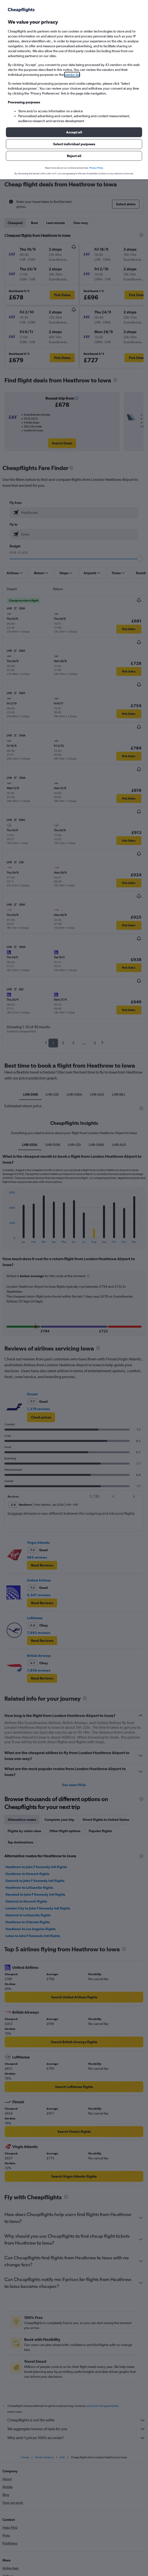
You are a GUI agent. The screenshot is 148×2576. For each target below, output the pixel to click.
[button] (74, 132)
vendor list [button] (72, 75)
